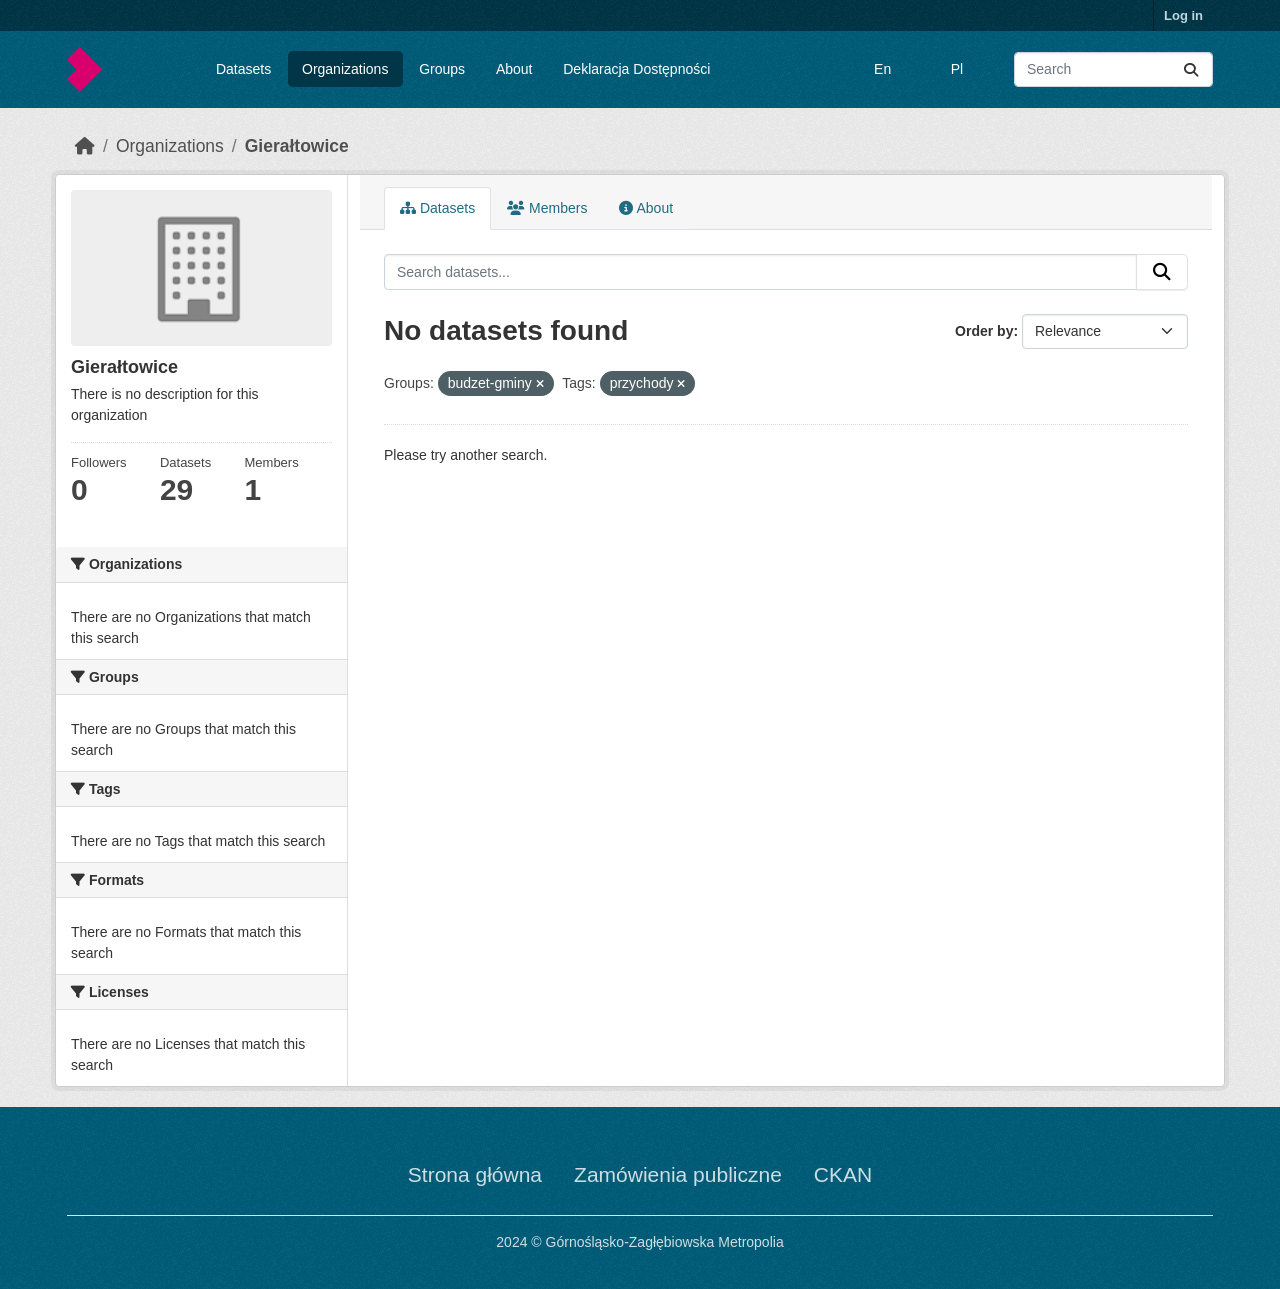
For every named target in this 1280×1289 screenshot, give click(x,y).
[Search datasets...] (1113, 69)
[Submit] (1191, 69)
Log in (1183, 15)
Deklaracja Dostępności (636, 69)
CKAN (843, 1174)
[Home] (85, 146)
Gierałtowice (297, 146)
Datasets (243, 69)
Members (547, 208)
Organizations (345, 69)
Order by (984, 331)
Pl (957, 69)
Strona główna (475, 1174)
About (514, 69)
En (882, 69)
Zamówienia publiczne (678, 1174)
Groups (442, 69)
